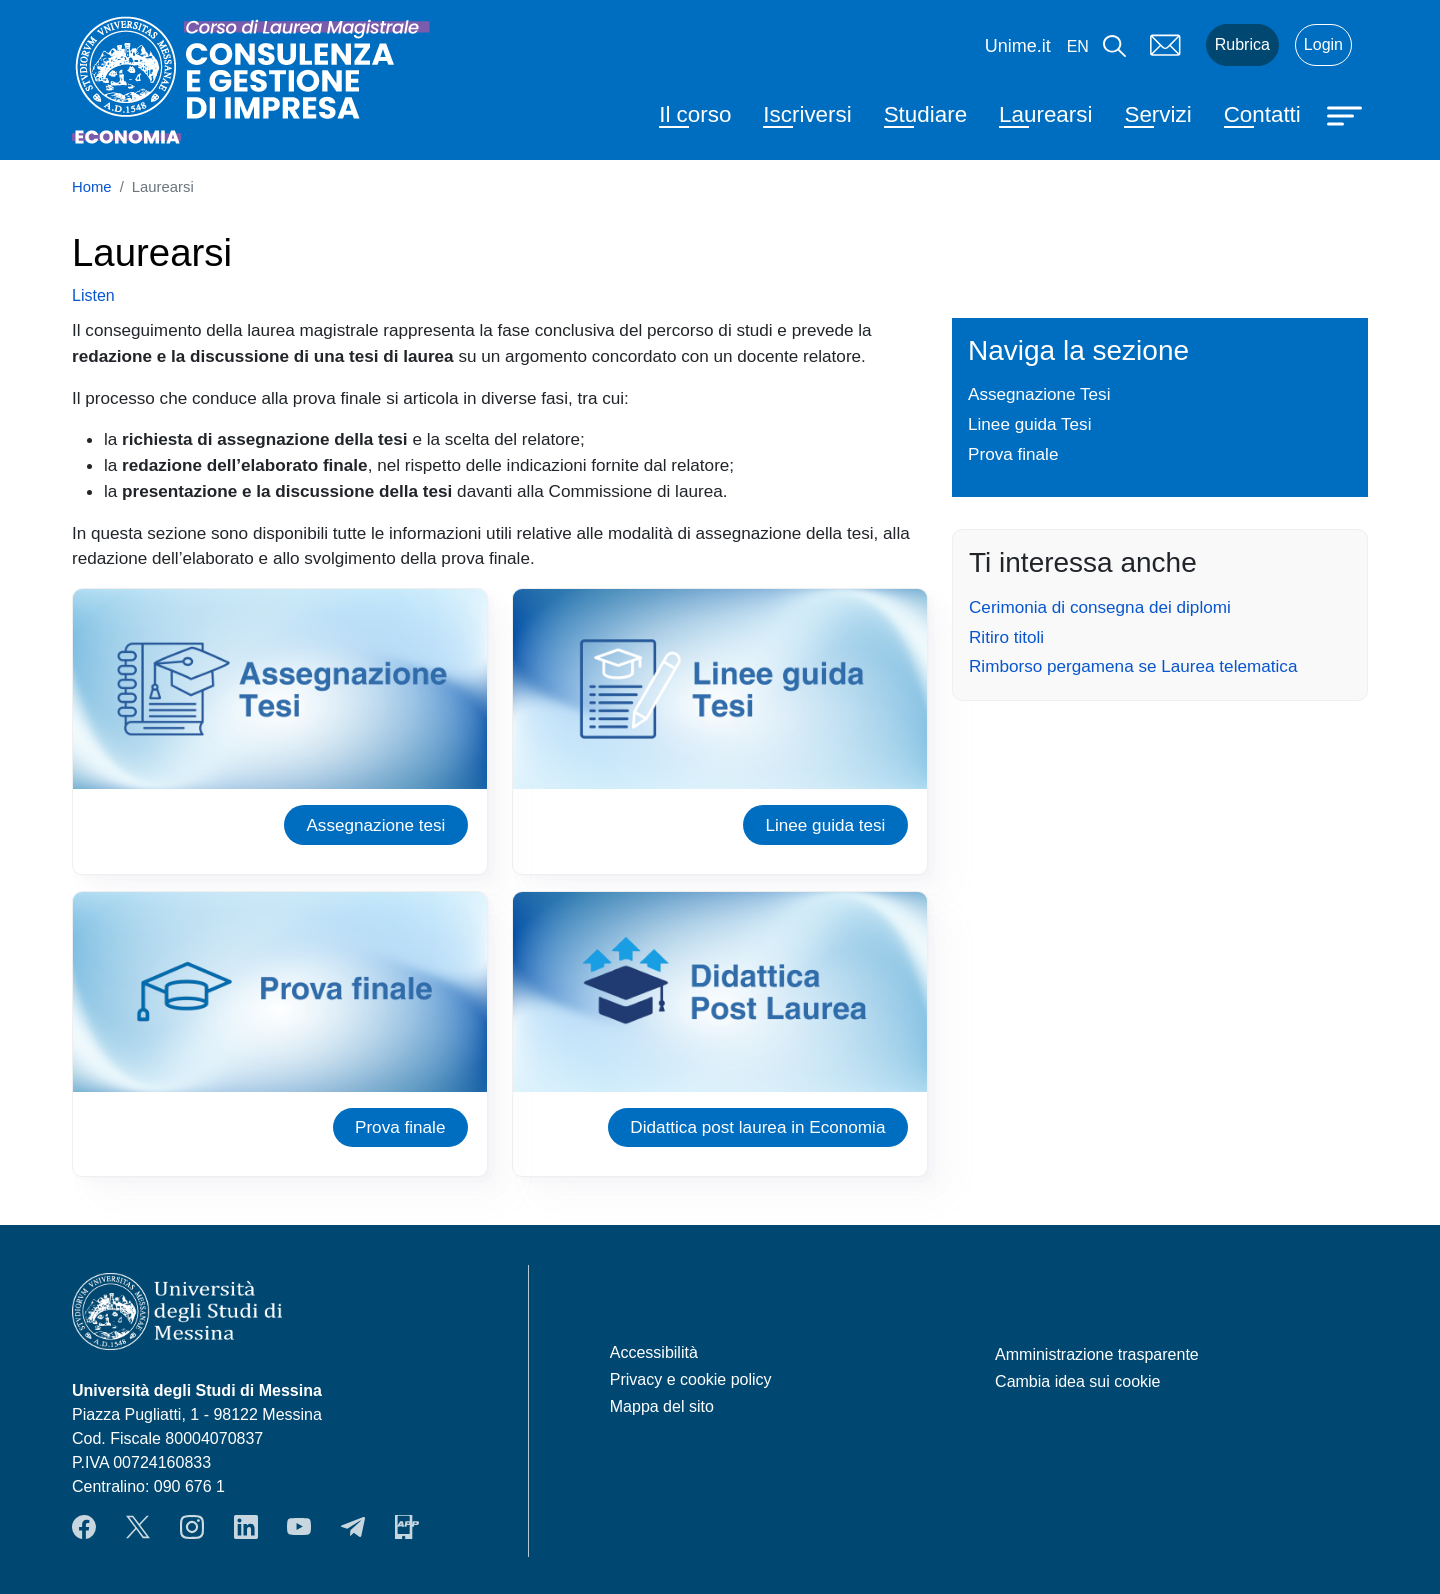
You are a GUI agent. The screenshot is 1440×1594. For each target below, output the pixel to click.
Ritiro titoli (1006, 637)
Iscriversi (807, 114)
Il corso (695, 114)
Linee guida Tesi (1029, 424)
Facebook (84, 1527)
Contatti (1262, 114)
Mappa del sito (662, 1406)
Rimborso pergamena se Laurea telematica (1133, 666)
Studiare (925, 114)
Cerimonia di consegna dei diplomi (1100, 607)
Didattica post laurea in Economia (757, 1127)
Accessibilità (654, 1352)
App (407, 1527)
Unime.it (1018, 46)
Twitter (138, 1527)
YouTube (299, 1527)
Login (1323, 44)
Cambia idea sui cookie (1077, 1381)
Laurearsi (1045, 114)
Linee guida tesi (825, 825)
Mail (1166, 45)
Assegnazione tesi (375, 825)
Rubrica (1242, 44)
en (1078, 46)
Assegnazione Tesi (1039, 394)
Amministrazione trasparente (1097, 1354)
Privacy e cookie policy (691, 1379)
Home (92, 187)
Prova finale (400, 1127)
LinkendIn (246, 1527)
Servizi (1157, 114)
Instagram (192, 1527)
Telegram (353, 1527)
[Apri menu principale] (1347, 114)
